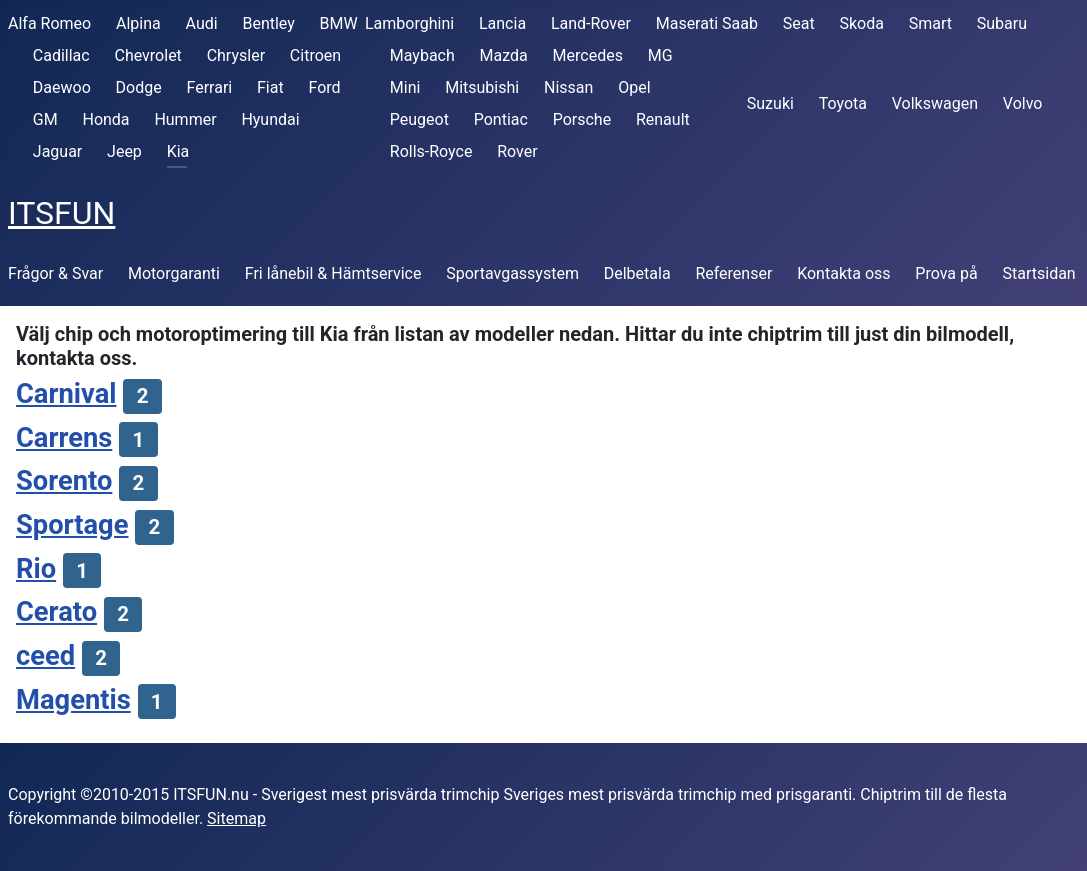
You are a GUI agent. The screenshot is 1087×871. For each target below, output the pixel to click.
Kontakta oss (843, 273)
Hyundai (270, 119)
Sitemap (236, 818)
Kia (178, 151)
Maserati (687, 23)
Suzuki (770, 103)
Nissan (568, 87)
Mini (405, 87)
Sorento (64, 481)
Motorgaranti (174, 273)
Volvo (1023, 103)
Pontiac (501, 119)
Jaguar (57, 151)
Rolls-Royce (431, 151)
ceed (45, 656)
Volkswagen (935, 103)
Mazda (504, 55)
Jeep (124, 151)
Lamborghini (409, 23)
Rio (36, 569)
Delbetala (637, 273)
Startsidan (1039, 273)
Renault (663, 119)
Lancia (502, 23)
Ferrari (209, 87)
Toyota (843, 103)
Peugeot (419, 119)
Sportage (72, 525)
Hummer (185, 119)
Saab (740, 23)
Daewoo (62, 87)
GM (45, 119)
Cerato (56, 612)
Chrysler (236, 55)
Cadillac (61, 55)
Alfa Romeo (49, 23)
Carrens (64, 438)
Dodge (139, 87)
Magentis (73, 700)
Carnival (66, 394)
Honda (105, 119)
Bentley (268, 23)
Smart (930, 23)
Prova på (946, 273)
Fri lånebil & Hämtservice (333, 273)
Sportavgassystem (512, 273)
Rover (517, 151)
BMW (339, 23)
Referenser (733, 273)
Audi (202, 23)
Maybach (422, 55)
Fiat (270, 87)
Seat (799, 23)
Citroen (315, 55)
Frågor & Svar (55, 273)
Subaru (1002, 23)
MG (660, 55)
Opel (634, 87)
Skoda (861, 23)
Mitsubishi (482, 87)
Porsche (582, 119)
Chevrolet (147, 55)
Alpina (138, 23)
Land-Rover (591, 23)
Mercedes (588, 55)
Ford (324, 87)
